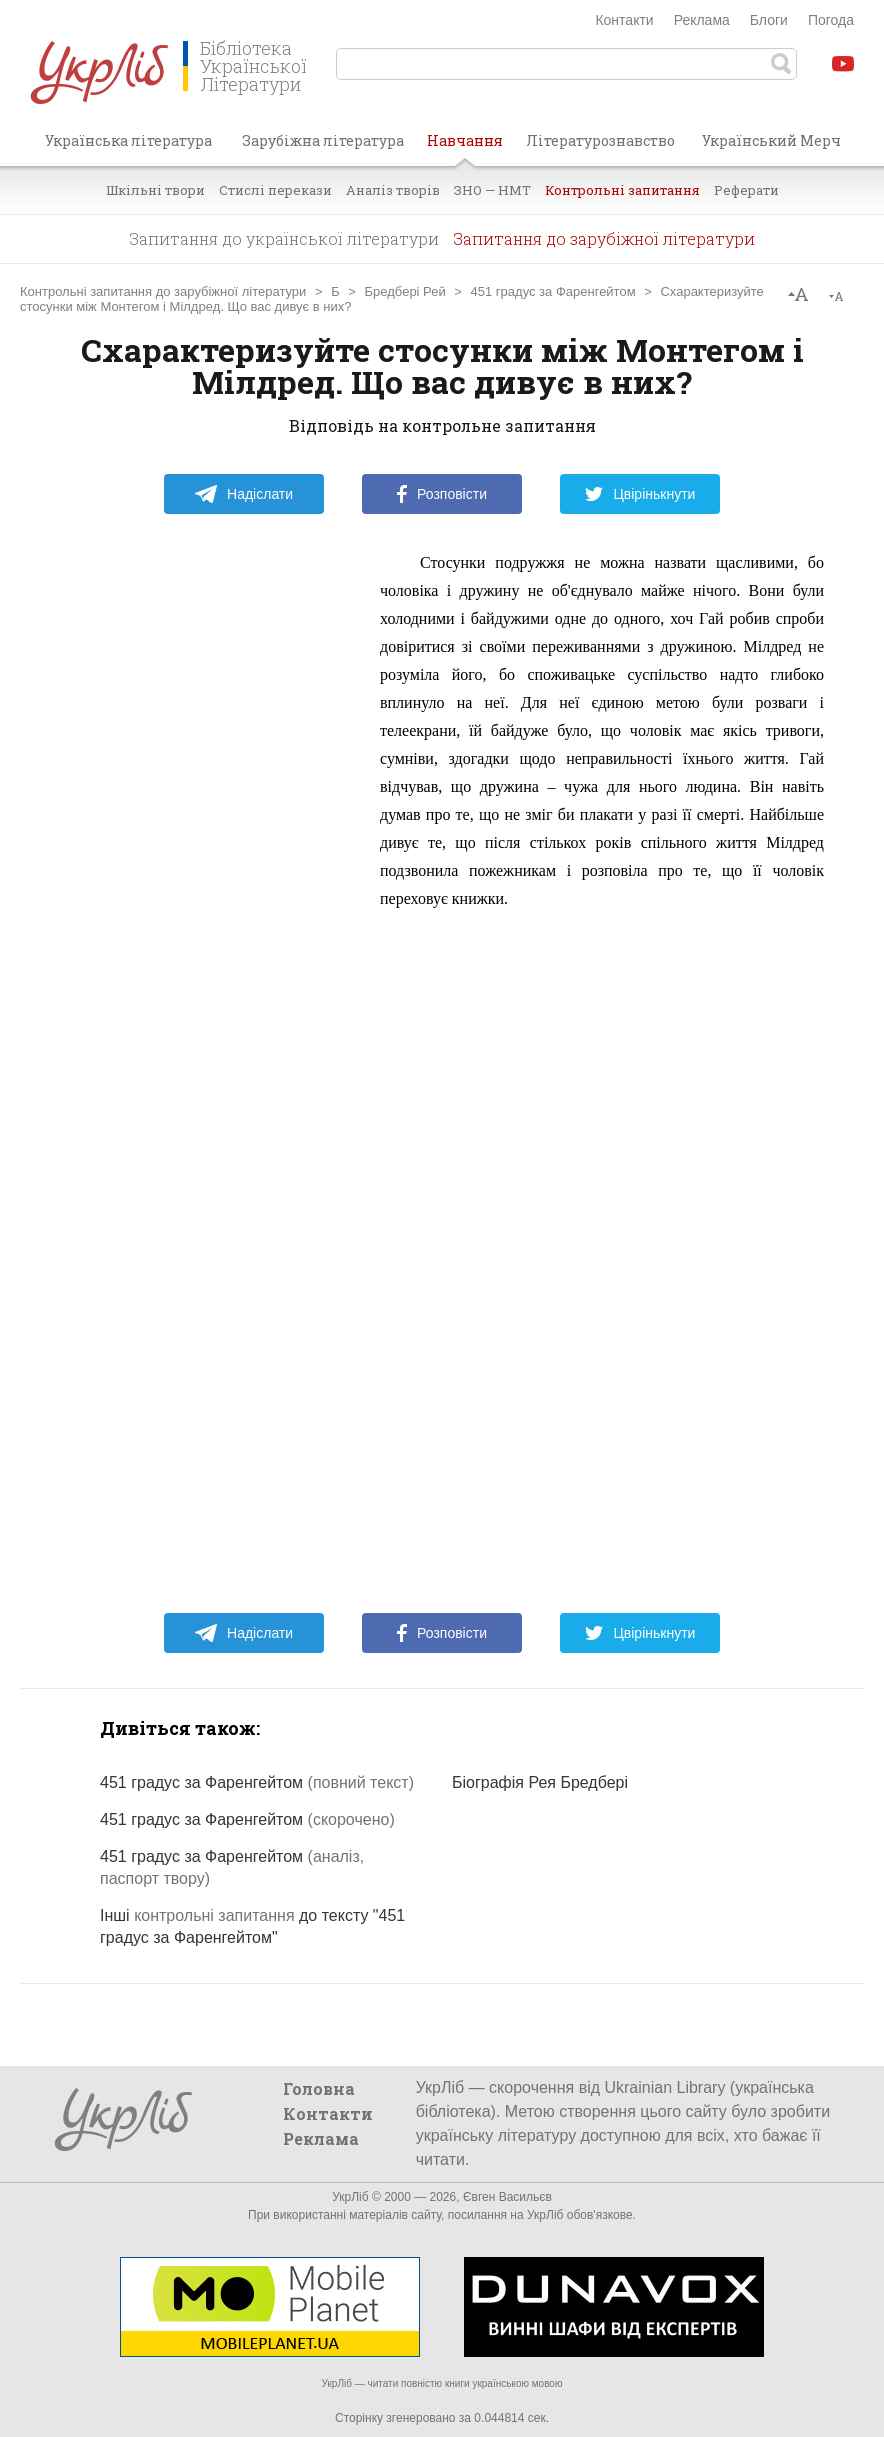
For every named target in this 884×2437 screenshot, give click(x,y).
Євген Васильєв (507, 2197)
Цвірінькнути (640, 494)
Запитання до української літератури (284, 238)
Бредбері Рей (405, 291)
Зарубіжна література (323, 140)
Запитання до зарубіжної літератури (604, 238)
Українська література (128, 140)
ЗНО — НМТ (492, 190)
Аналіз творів (393, 190)
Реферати (746, 190)
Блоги (769, 20)
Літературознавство (600, 140)
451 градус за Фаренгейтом (553, 291)
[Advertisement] (210, 849)
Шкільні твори (155, 190)
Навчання (465, 148)
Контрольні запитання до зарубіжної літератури (163, 291)
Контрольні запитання (622, 190)
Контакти (624, 20)
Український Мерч (771, 140)
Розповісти (442, 494)
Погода (831, 20)
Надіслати (243, 494)
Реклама (702, 20)
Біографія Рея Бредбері (540, 1782)
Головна (319, 2088)
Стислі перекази (275, 190)
